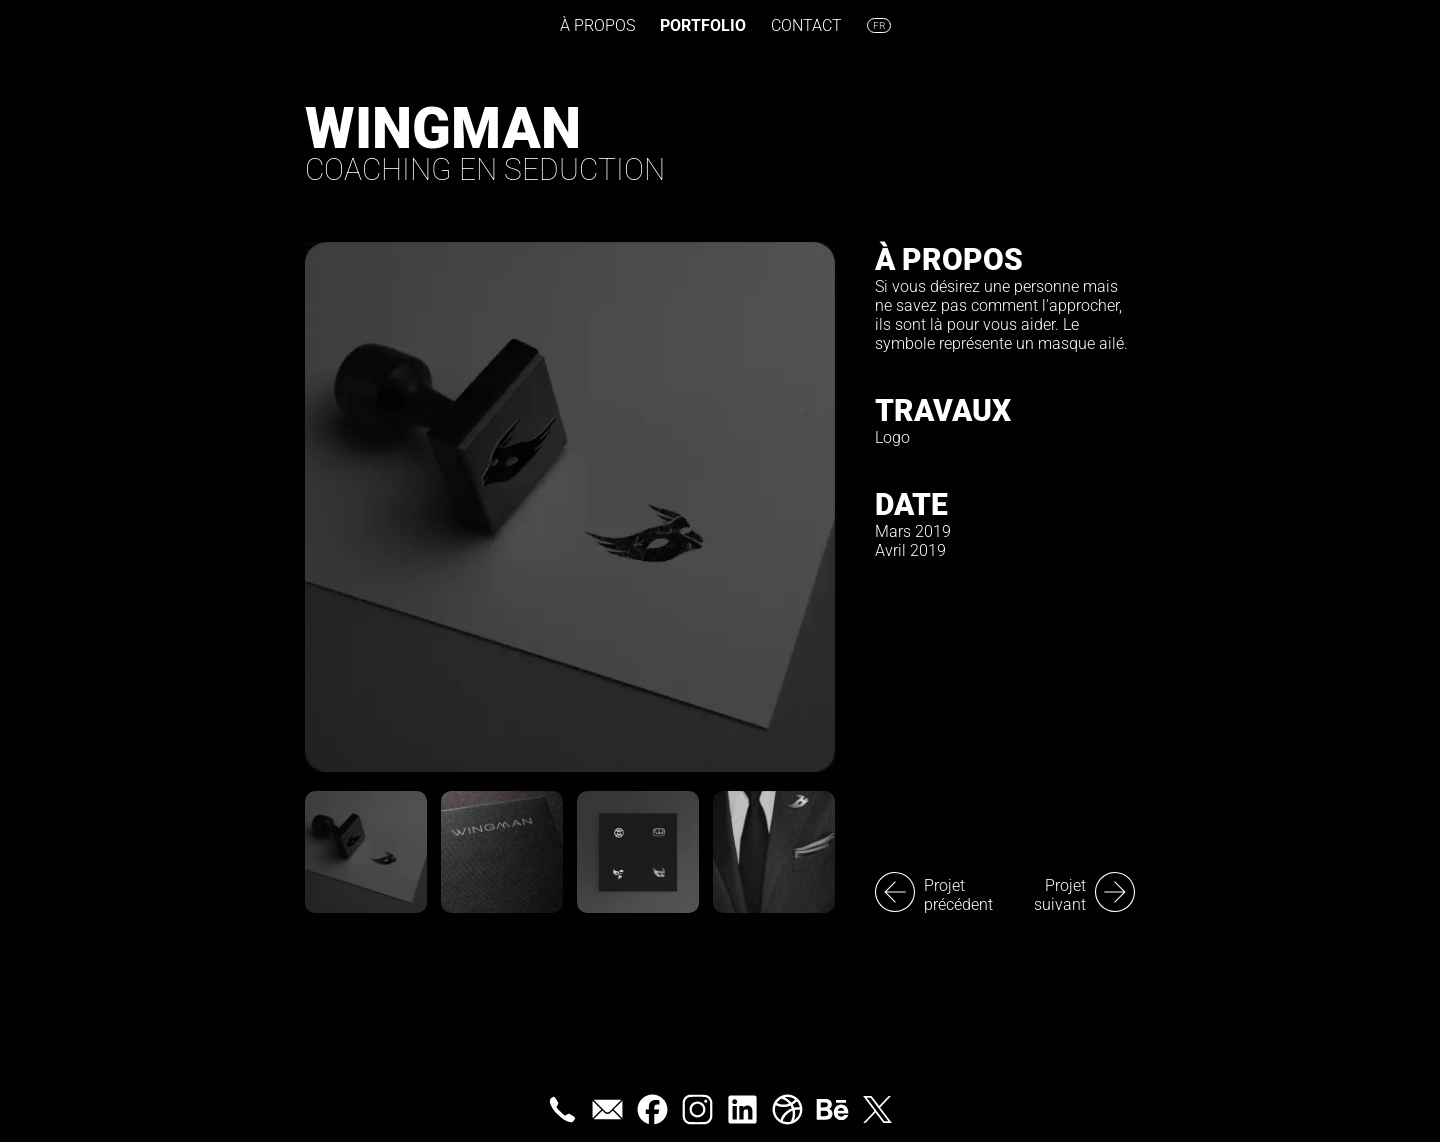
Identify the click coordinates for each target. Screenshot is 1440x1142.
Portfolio (703, 25)
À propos (597, 25)
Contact (806, 25)
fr (879, 25)
